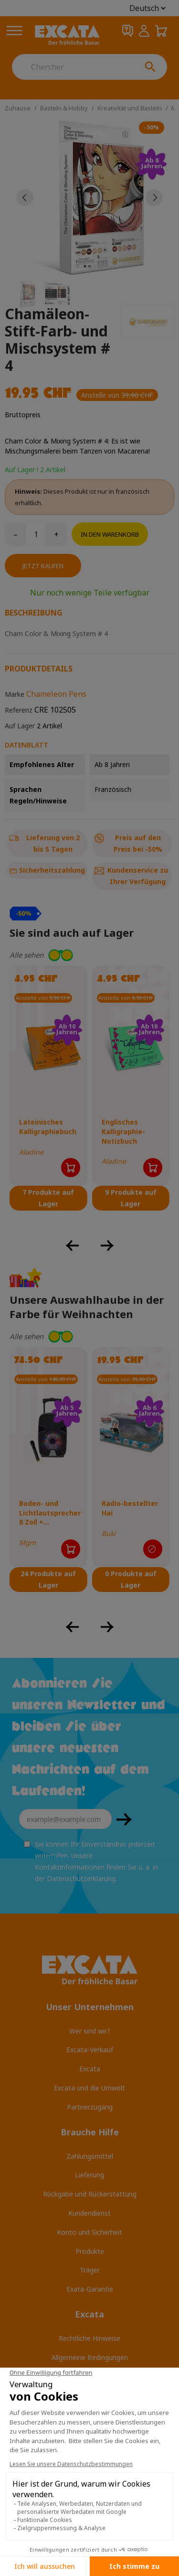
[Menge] (35, 534)
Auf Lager (20, 725)
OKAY (124, 1819)
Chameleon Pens (56, 694)
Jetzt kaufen (42, 566)
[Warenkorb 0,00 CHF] (161, 31)
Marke (14, 694)
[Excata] (67, 35)
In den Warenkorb (110, 534)
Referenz (18, 709)
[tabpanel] (89, 197)
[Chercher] (73, 67)
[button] (89, 955)
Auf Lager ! (21, 469)
